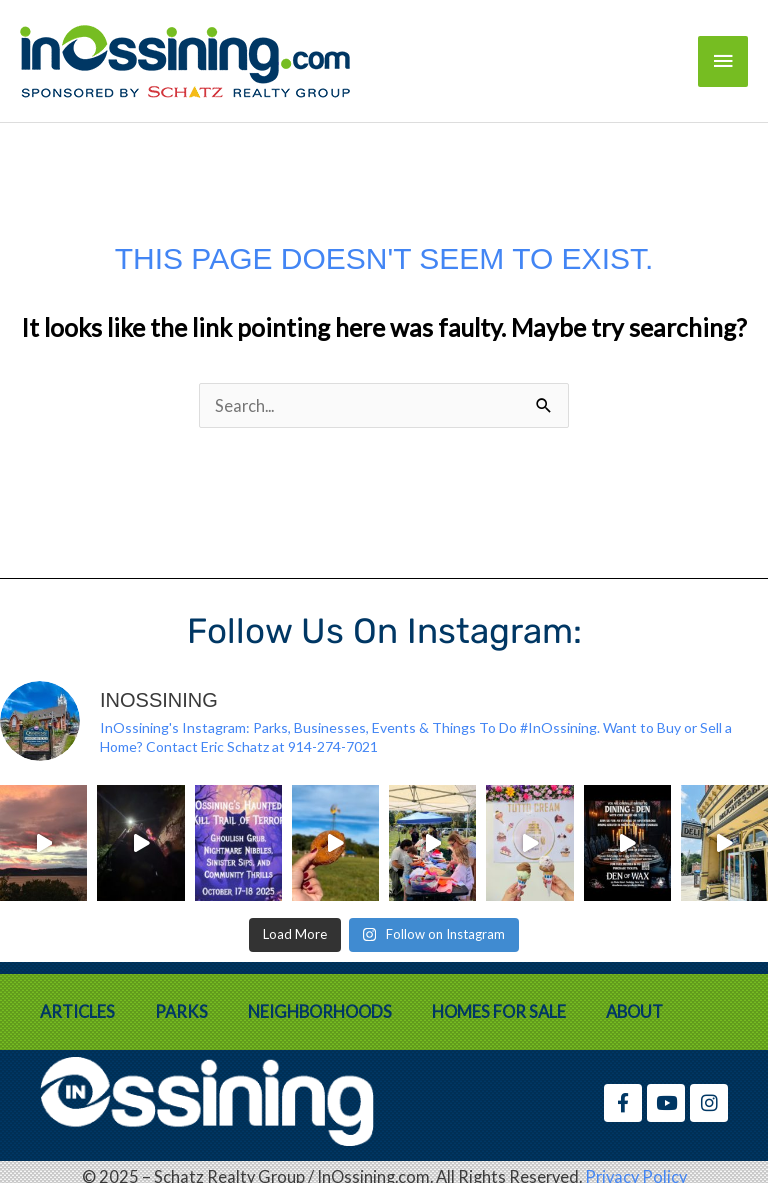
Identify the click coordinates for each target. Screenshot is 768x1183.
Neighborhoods (320, 1011)
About (634, 1011)
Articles (77, 1011)
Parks (181, 1011)
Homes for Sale (499, 1011)
